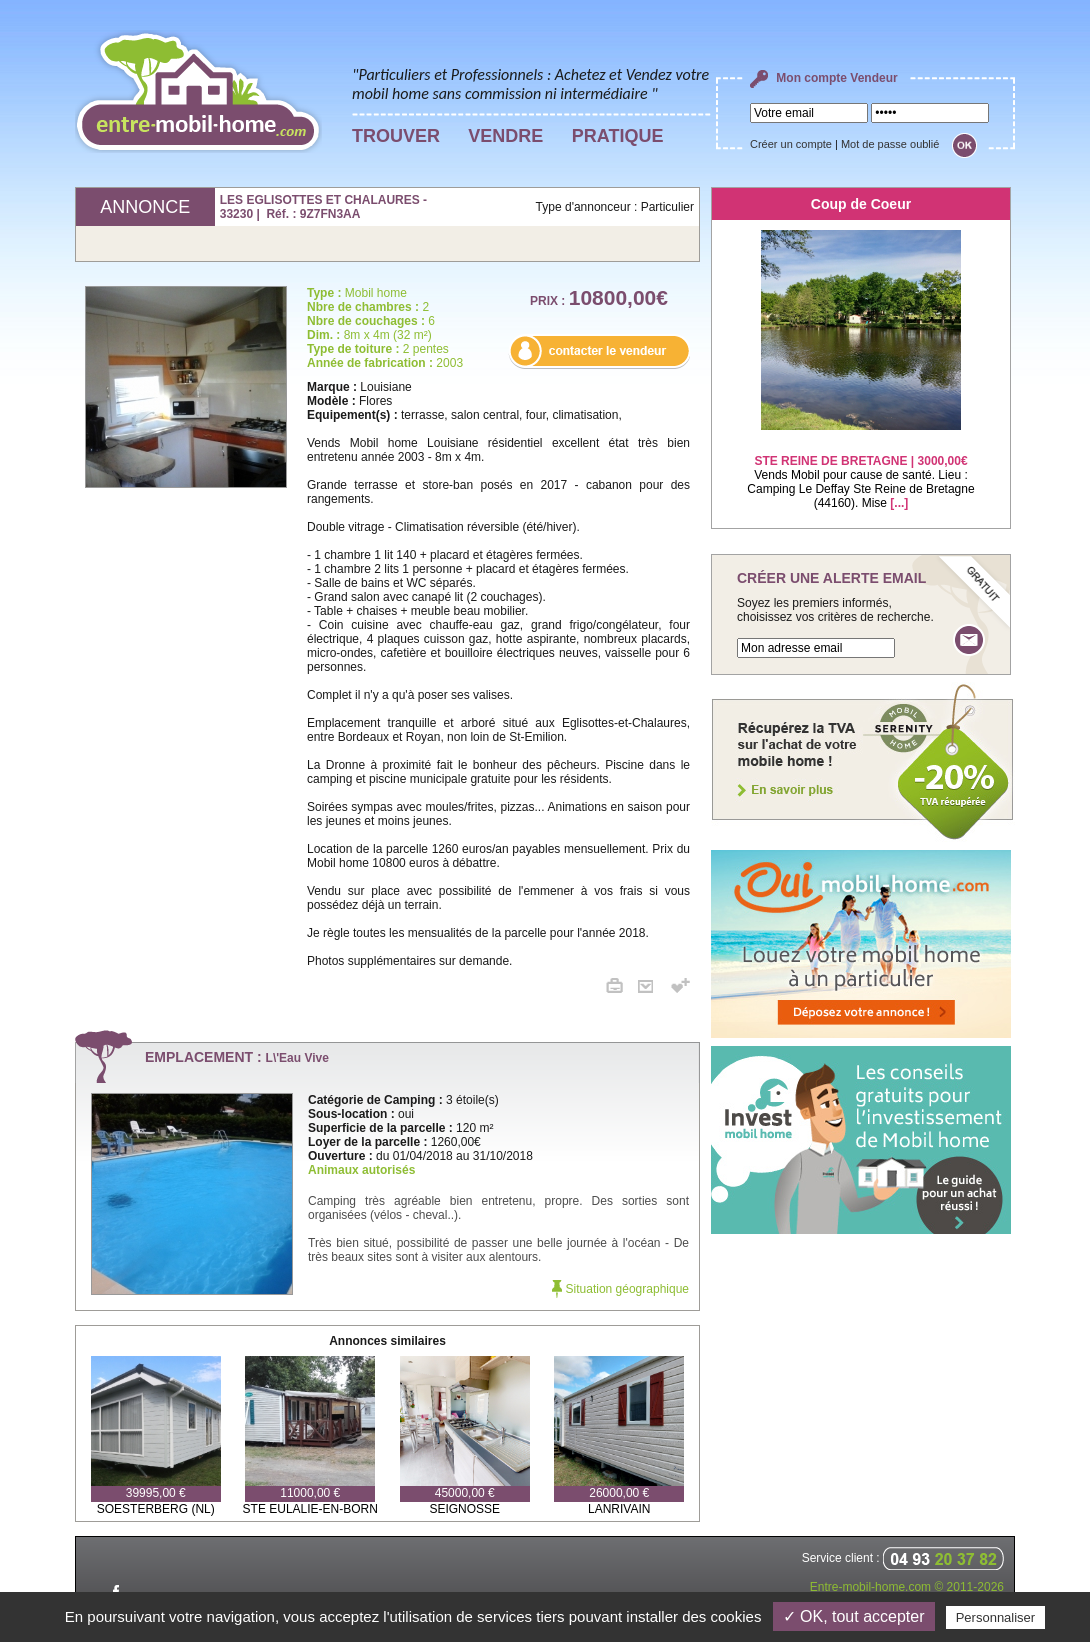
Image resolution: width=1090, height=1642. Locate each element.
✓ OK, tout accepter (854, 1616)
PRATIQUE (618, 136)
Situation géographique (620, 1289)
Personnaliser (996, 1617)
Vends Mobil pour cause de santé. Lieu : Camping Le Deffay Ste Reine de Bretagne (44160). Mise (860, 469)
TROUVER (396, 136)
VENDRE (505, 136)
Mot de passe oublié (890, 144)
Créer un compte (791, 144)
